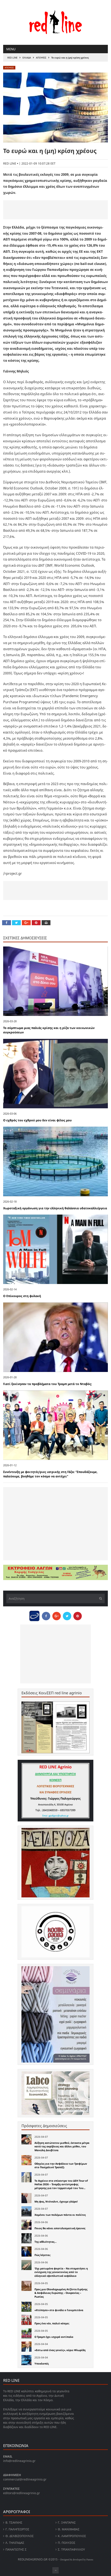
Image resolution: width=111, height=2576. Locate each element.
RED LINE (12, 57)
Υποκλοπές (41, 2363)
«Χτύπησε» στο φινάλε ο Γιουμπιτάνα (58, 2310)
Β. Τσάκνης (13, 2522)
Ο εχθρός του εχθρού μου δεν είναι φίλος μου (37, 1120)
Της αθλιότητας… (45, 2242)
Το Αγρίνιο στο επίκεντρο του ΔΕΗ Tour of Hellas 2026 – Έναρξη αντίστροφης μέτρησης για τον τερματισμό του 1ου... (61, 2184)
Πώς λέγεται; (42, 2255)
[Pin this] (36, 922)
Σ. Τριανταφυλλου (71, 2549)
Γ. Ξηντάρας (67, 2522)
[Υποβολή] (99, 1598)
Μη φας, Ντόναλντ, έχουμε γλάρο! (56, 2201)
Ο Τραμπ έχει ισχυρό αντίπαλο (53, 2337)
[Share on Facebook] (6, 922)
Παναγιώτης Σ (15, 2549)
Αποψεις (41, 57)
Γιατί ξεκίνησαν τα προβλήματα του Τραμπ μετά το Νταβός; (47, 1384)
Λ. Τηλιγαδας (14, 2543)
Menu (11, 49)
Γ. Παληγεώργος (17, 2529)
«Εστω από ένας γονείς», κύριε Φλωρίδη (60, 2350)
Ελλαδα (26, 57)
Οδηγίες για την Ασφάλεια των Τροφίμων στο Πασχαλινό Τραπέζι (60, 2165)
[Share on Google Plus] (26, 922)
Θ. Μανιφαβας (68, 2529)
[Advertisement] (55, 209)
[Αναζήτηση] (55, 1598)
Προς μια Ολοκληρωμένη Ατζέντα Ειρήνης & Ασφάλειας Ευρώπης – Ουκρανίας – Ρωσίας (60, 2293)
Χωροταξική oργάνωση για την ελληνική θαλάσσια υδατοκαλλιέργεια (55, 1208)
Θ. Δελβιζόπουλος (19, 2536)
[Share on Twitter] (16, 922)
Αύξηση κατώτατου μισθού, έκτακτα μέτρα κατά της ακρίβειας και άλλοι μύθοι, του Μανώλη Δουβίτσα (61, 2146)
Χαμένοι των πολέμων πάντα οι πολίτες (60, 2215)
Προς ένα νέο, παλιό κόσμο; (51, 2323)
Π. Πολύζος (66, 2543)
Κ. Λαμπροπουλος (72, 2536)
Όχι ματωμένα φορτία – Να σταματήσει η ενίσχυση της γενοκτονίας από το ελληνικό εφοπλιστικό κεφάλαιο (61, 2272)
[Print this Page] (46, 922)
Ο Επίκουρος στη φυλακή (22, 1296)
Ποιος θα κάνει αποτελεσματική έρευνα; (60, 2228)
